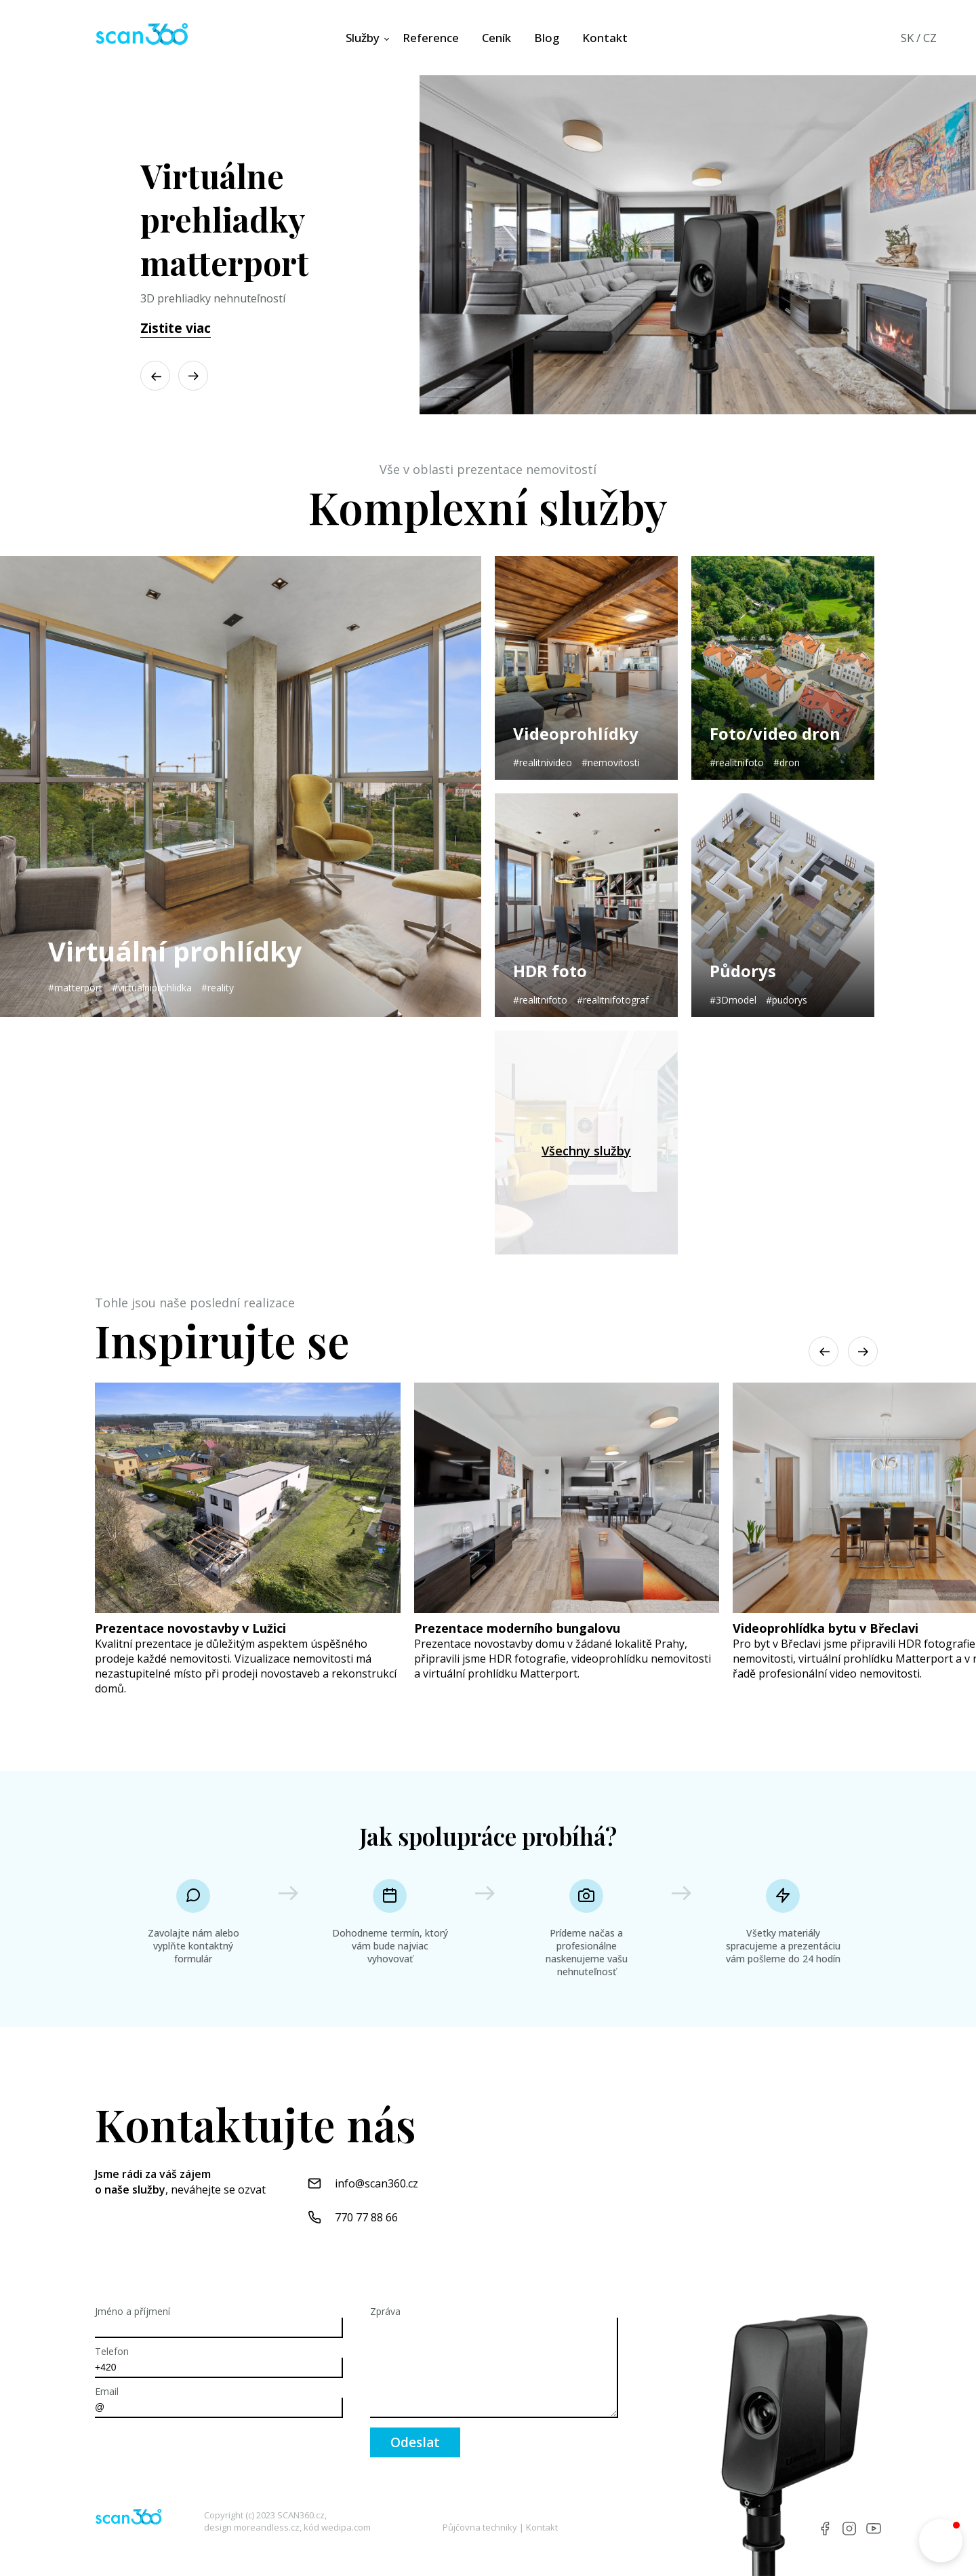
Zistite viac (175, 328)
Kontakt (542, 2527)
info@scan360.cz (376, 2183)
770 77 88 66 (366, 2217)
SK (907, 37)
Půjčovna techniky (480, 2527)
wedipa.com (346, 2527)
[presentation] (198, 2454)
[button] (193, 376)
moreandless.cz (267, 2527)
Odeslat (415, 2442)
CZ (930, 37)
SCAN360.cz (301, 2515)
